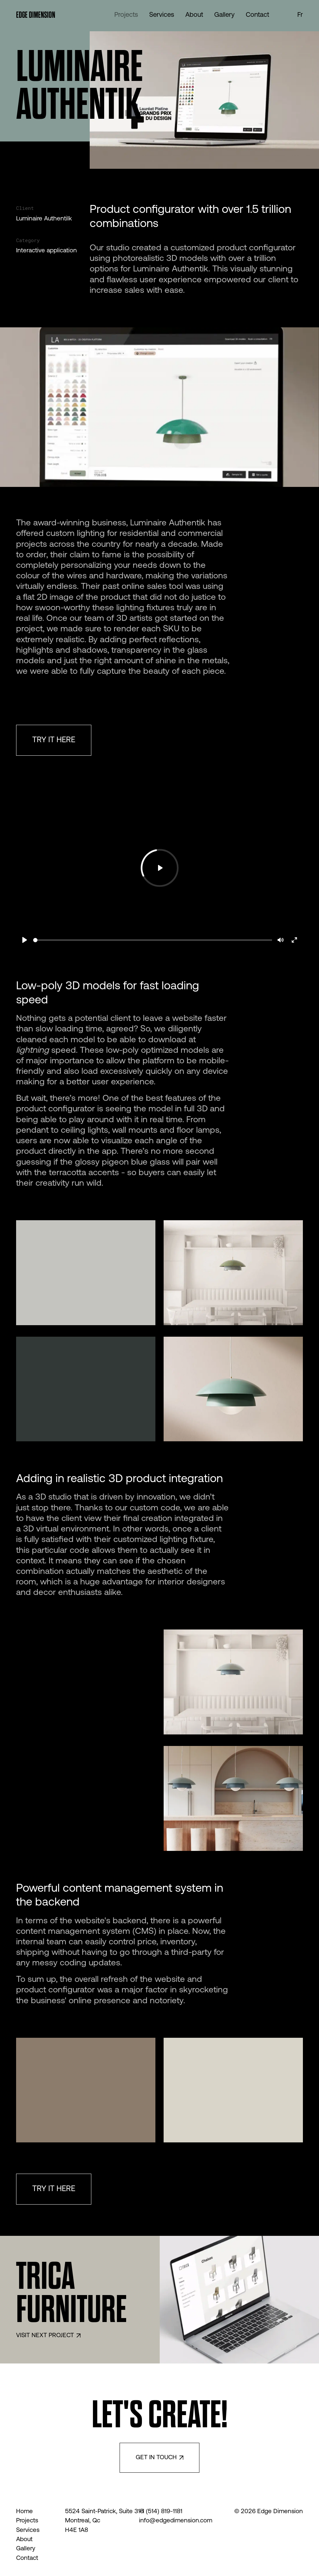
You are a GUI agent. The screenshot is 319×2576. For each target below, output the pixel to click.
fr (300, 15)
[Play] (24, 940)
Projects (27, 2521)
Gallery (25, 2549)
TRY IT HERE (53, 740)
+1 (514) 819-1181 (160, 2512)
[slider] (152, 940)
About (24, 2540)
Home (24, 2512)
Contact (27, 2558)
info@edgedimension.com (172, 2521)
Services (27, 2530)
